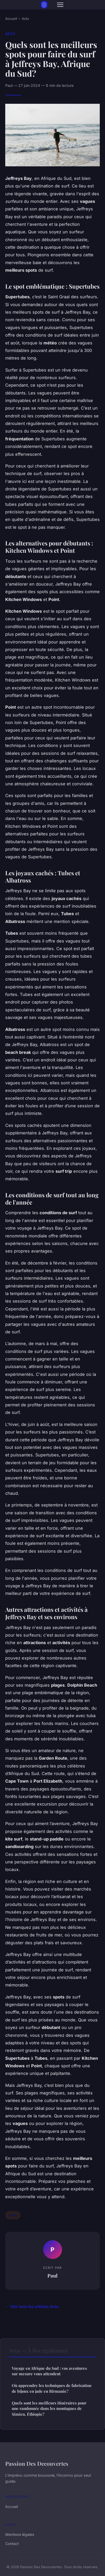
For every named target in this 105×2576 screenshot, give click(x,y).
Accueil (11, 18)
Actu (25, 18)
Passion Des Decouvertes (36, 2463)
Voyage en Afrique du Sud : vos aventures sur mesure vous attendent (49, 2371)
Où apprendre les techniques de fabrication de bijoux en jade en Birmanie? (51, 2388)
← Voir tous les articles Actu (32, 2306)
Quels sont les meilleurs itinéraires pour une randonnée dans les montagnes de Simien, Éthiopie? (49, 2408)
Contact (12, 2543)
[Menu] (60, 5)
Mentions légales (19, 2534)
